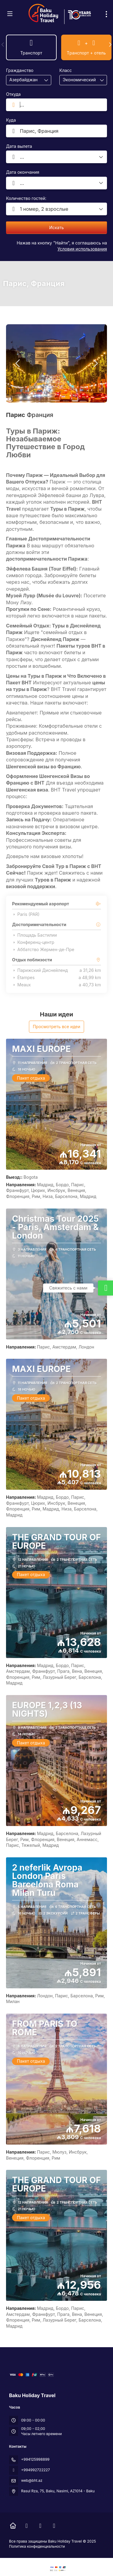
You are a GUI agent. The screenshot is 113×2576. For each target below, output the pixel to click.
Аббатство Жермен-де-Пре (43, 949)
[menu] (106, 14)
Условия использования (82, 248)
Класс (65, 70)
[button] (3, 44)
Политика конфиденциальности (37, 2546)
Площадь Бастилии (34, 935)
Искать (56, 227)
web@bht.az (31, 2480)
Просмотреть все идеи (56, 1026)
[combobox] (24, 80)
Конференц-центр (33, 942)
